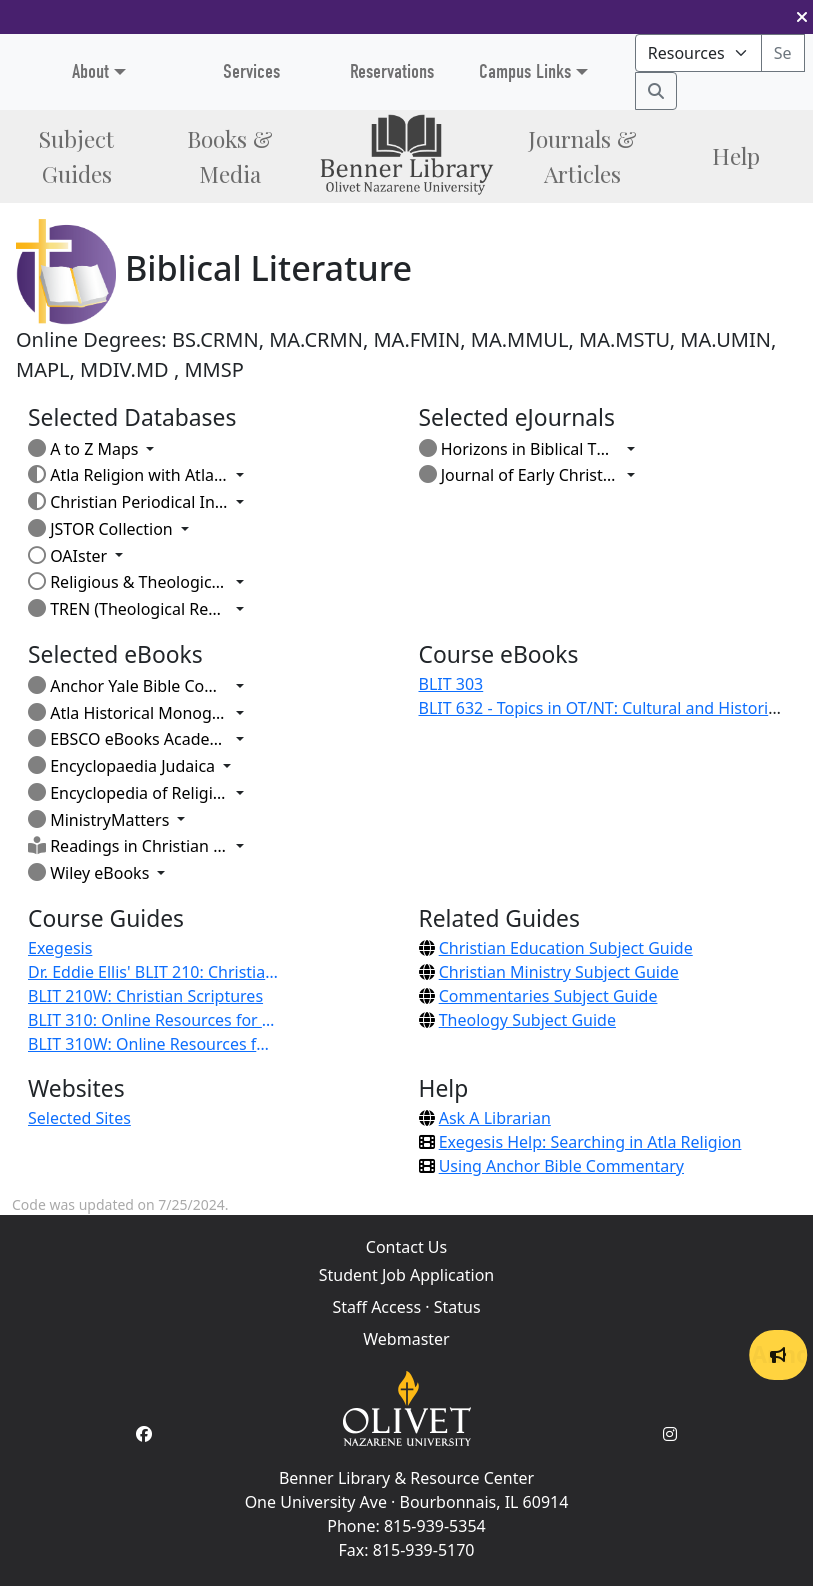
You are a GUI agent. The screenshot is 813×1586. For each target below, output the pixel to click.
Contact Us (406, 1247)
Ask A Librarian (495, 1118)
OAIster (67, 556)
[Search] (656, 91)
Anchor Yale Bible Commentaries (128, 686)
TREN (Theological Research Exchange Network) (128, 609)
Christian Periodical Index (128, 502)
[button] (802, 17)
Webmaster (406, 1339)
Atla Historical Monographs (128, 713)
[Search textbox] (783, 53)
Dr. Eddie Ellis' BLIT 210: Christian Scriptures (153, 972)
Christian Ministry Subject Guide (559, 972)
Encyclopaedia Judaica (121, 766)
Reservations (392, 71)
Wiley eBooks (88, 873)
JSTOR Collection (100, 529)
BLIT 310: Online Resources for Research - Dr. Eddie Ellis (153, 1020)
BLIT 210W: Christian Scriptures (145, 996)
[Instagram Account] (670, 1434)
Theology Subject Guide (527, 1020)
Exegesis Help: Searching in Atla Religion (590, 1142)
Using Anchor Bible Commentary (561, 1166)
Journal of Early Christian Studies (519, 475)
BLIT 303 (451, 684)
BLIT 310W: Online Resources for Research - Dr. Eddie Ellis (153, 1044)
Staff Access (376, 1307)
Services (251, 71)
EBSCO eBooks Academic (128, 739)
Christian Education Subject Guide (566, 948)
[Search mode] (698, 53)
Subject (76, 155)
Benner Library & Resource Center (406, 1478)
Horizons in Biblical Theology (519, 449)
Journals (582, 155)
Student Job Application (406, 1275)
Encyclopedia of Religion (128, 793)
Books (230, 155)
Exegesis (60, 948)
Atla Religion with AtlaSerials (128, 475)
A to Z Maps (83, 449)
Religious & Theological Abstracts (128, 582)
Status (457, 1307)
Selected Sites (79, 1118)
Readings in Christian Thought (128, 846)
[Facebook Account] (144, 1434)
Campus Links (525, 71)
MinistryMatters (98, 820)
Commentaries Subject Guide (548, 996)
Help (736, 155)
